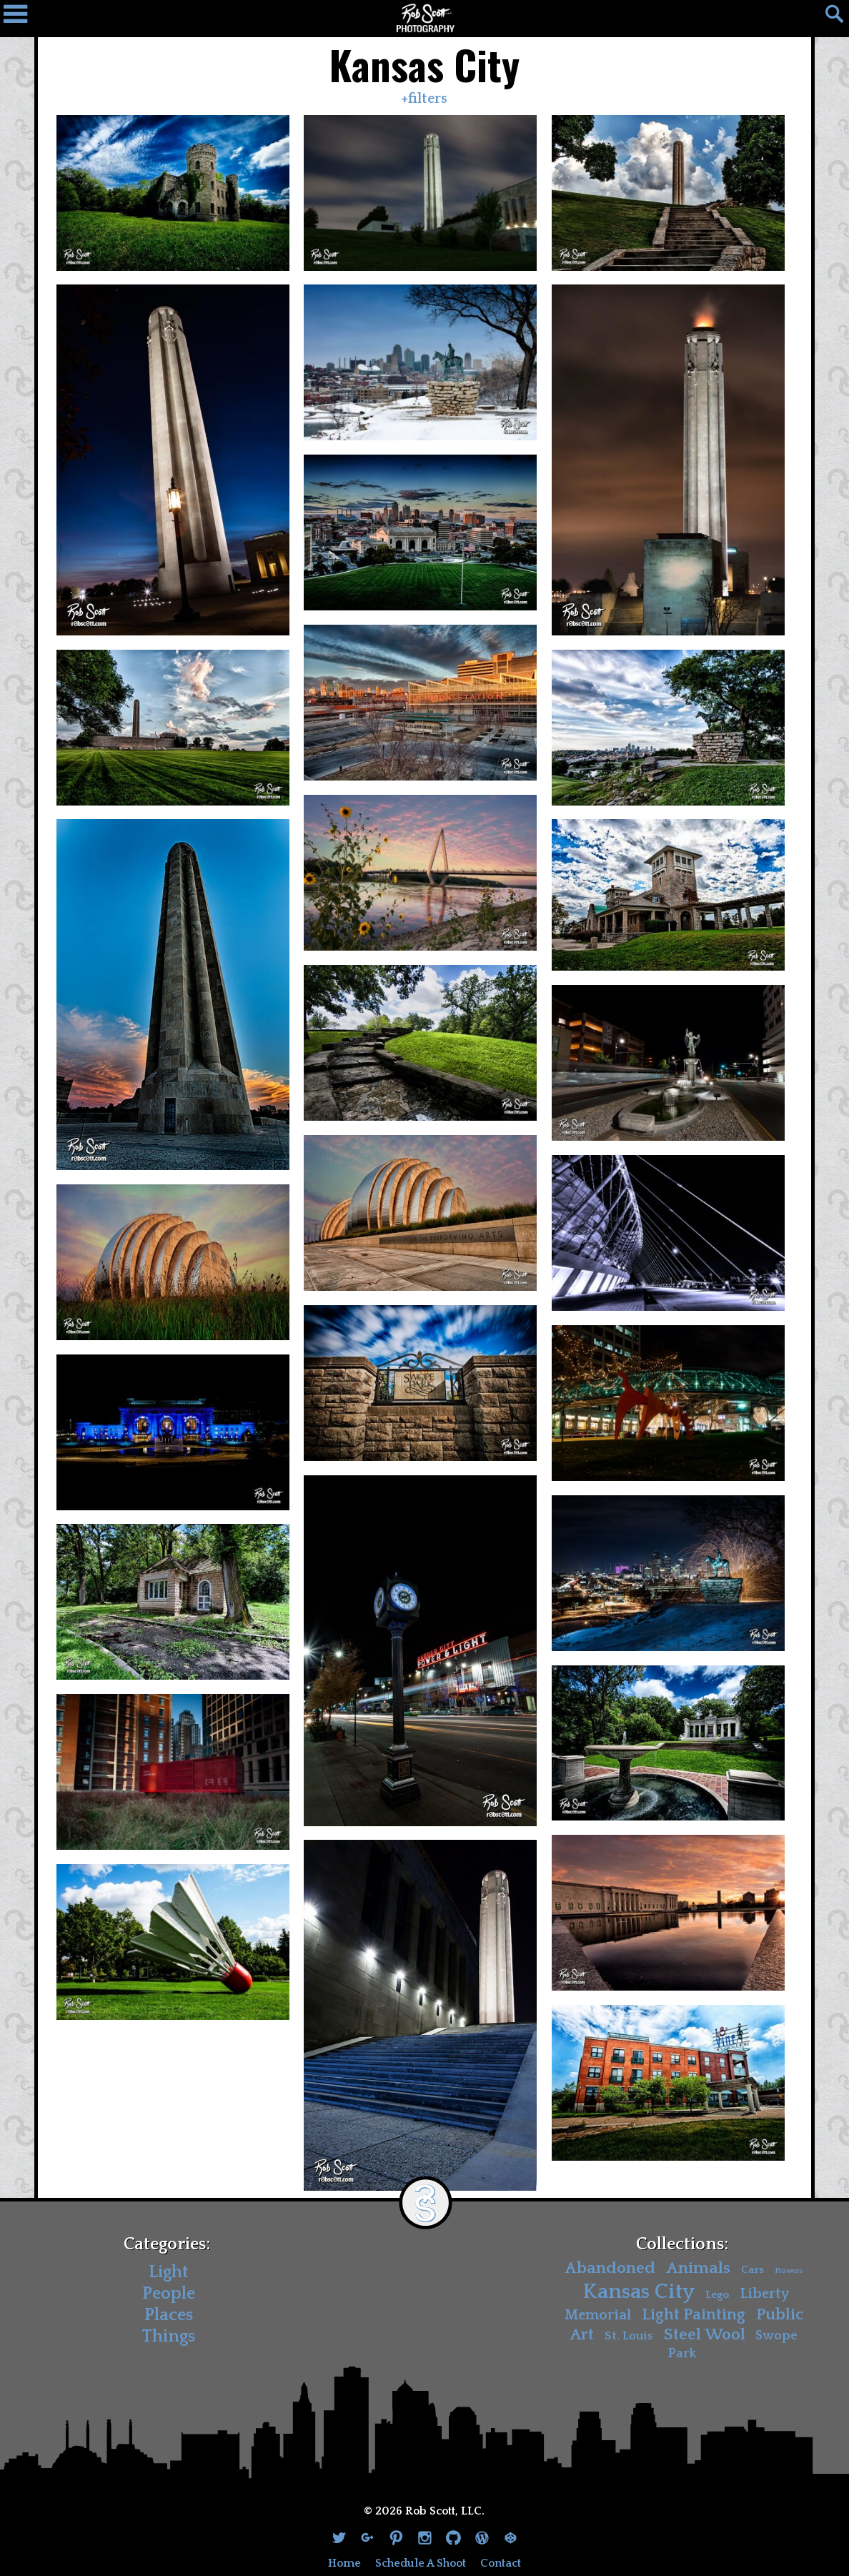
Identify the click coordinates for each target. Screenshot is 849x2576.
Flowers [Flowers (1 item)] (789, 2271)
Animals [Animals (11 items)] (698, 2268)
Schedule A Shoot (420, 2563)
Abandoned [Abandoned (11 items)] (610, 2268)
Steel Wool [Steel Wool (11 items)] (704, 2335)
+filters (424, 98)
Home (344, 2563)
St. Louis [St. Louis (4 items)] (629, 2335)
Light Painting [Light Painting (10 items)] (693, 2315)
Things (168, 2336)
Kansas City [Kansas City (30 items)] (638, 2291)
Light (169, 2272)
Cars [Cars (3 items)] (752, 2270)
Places (168, 2315)
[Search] (827, 18)
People (168, 2293)
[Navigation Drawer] (21, 18)
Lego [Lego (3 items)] (717, 2294)
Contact (500, 2563)
